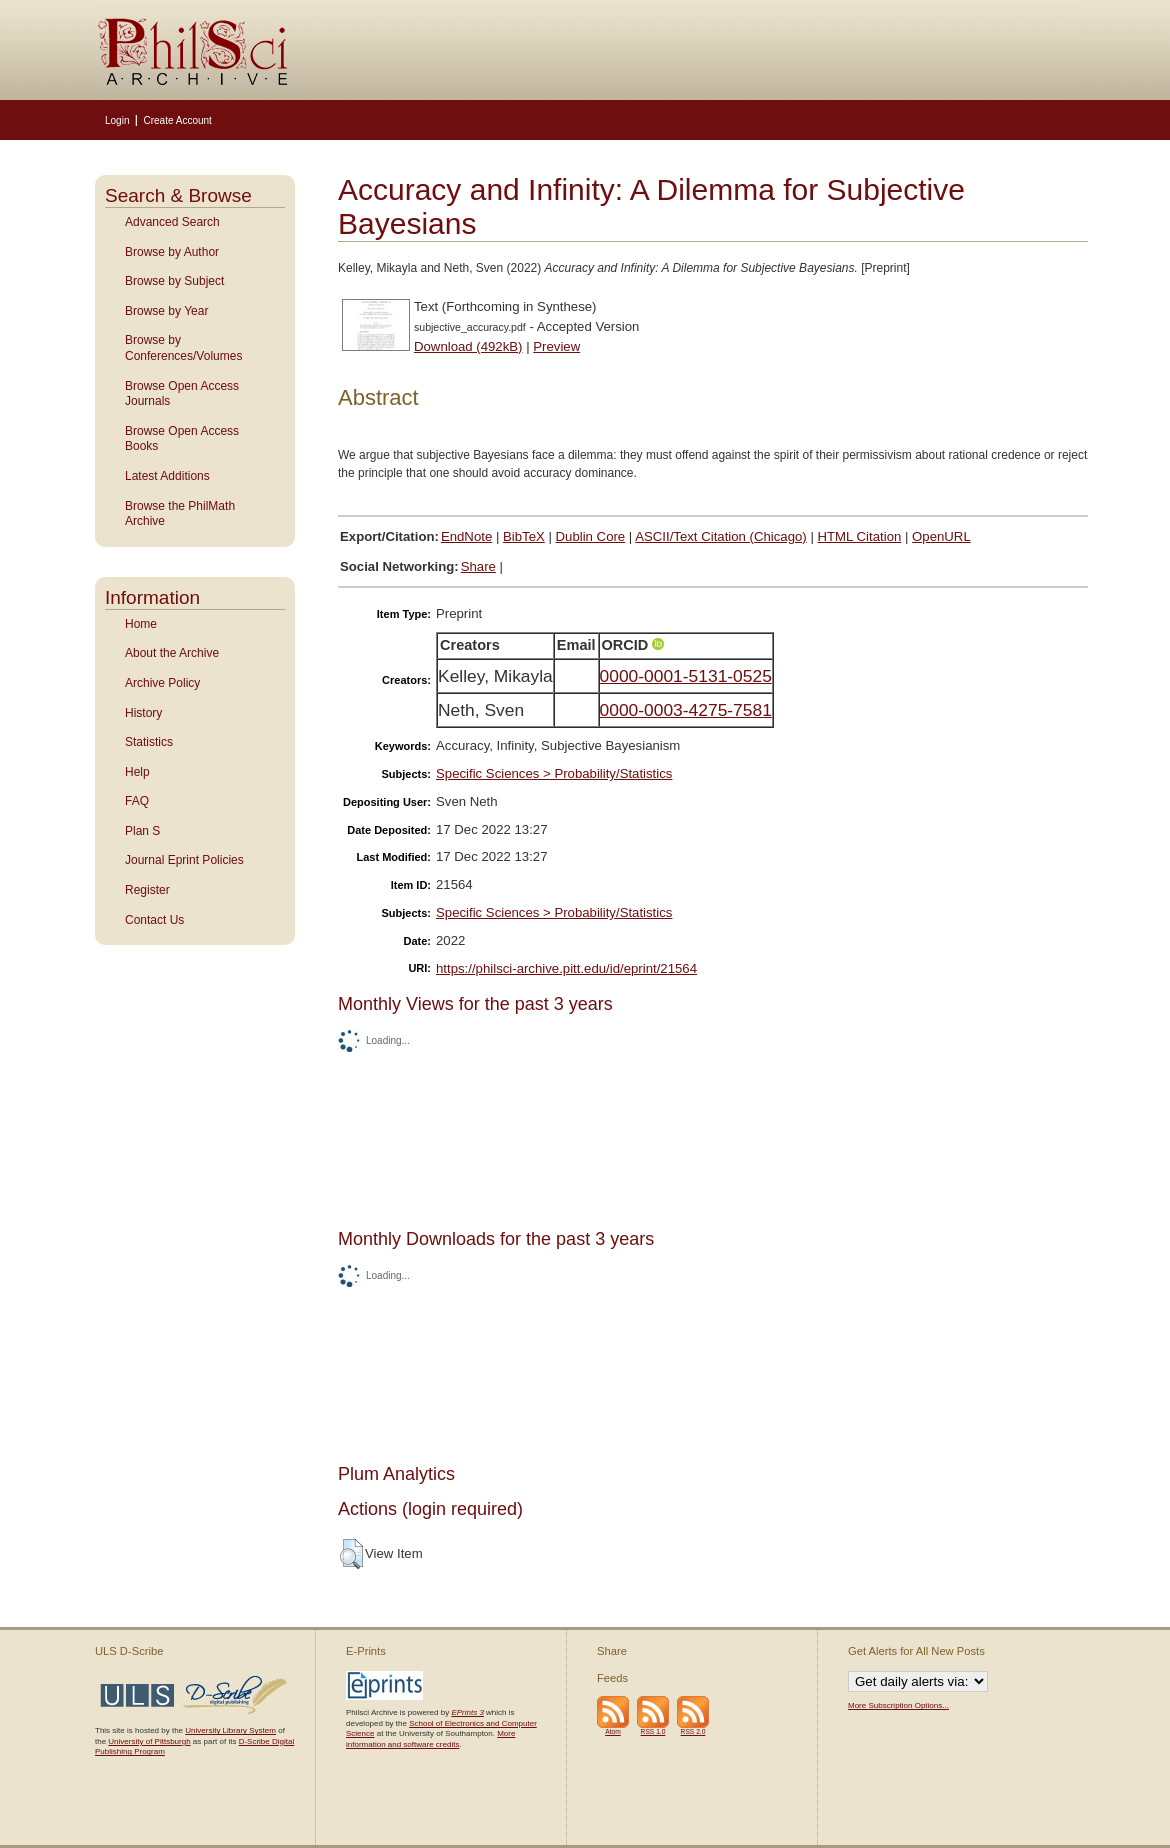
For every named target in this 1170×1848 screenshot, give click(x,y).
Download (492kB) (468, 346)
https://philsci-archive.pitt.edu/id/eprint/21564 (566, 968)
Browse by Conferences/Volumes (183, 348)
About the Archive (172, 653)
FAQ (137, 801)
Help (137, 772)
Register (147, 890)
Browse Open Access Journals (182, 394)
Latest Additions (167, 476)
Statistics (149, 742)
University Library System (230, 1730)
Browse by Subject (174, 281)
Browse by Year (166, 311)
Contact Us (154, 920)
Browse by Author (172, 252)
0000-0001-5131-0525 (686, 676)
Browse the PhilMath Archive (180, 514)
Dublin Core (591, 536)
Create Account (177, 120)
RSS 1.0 (653, 1731)
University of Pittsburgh (149, 1741)
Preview (556, 346)
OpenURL (941, 536)
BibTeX (524, 536)
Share (478, 566)
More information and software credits (430, 1738)
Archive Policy (162, 683)
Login (117, 120)
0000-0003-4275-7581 (686, 710)
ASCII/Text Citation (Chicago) (721, 536)
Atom (613, 1731)
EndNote (466, 536)
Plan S (142, 831)
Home (141, 624)
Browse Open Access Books (182, 439)
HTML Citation (860, 536)
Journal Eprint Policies (184, 860)
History (143, 713)
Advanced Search (172, 222)
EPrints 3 (467, 1712)
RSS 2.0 (693, 1731)
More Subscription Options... (898, 1705)
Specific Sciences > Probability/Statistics (554, 773)
